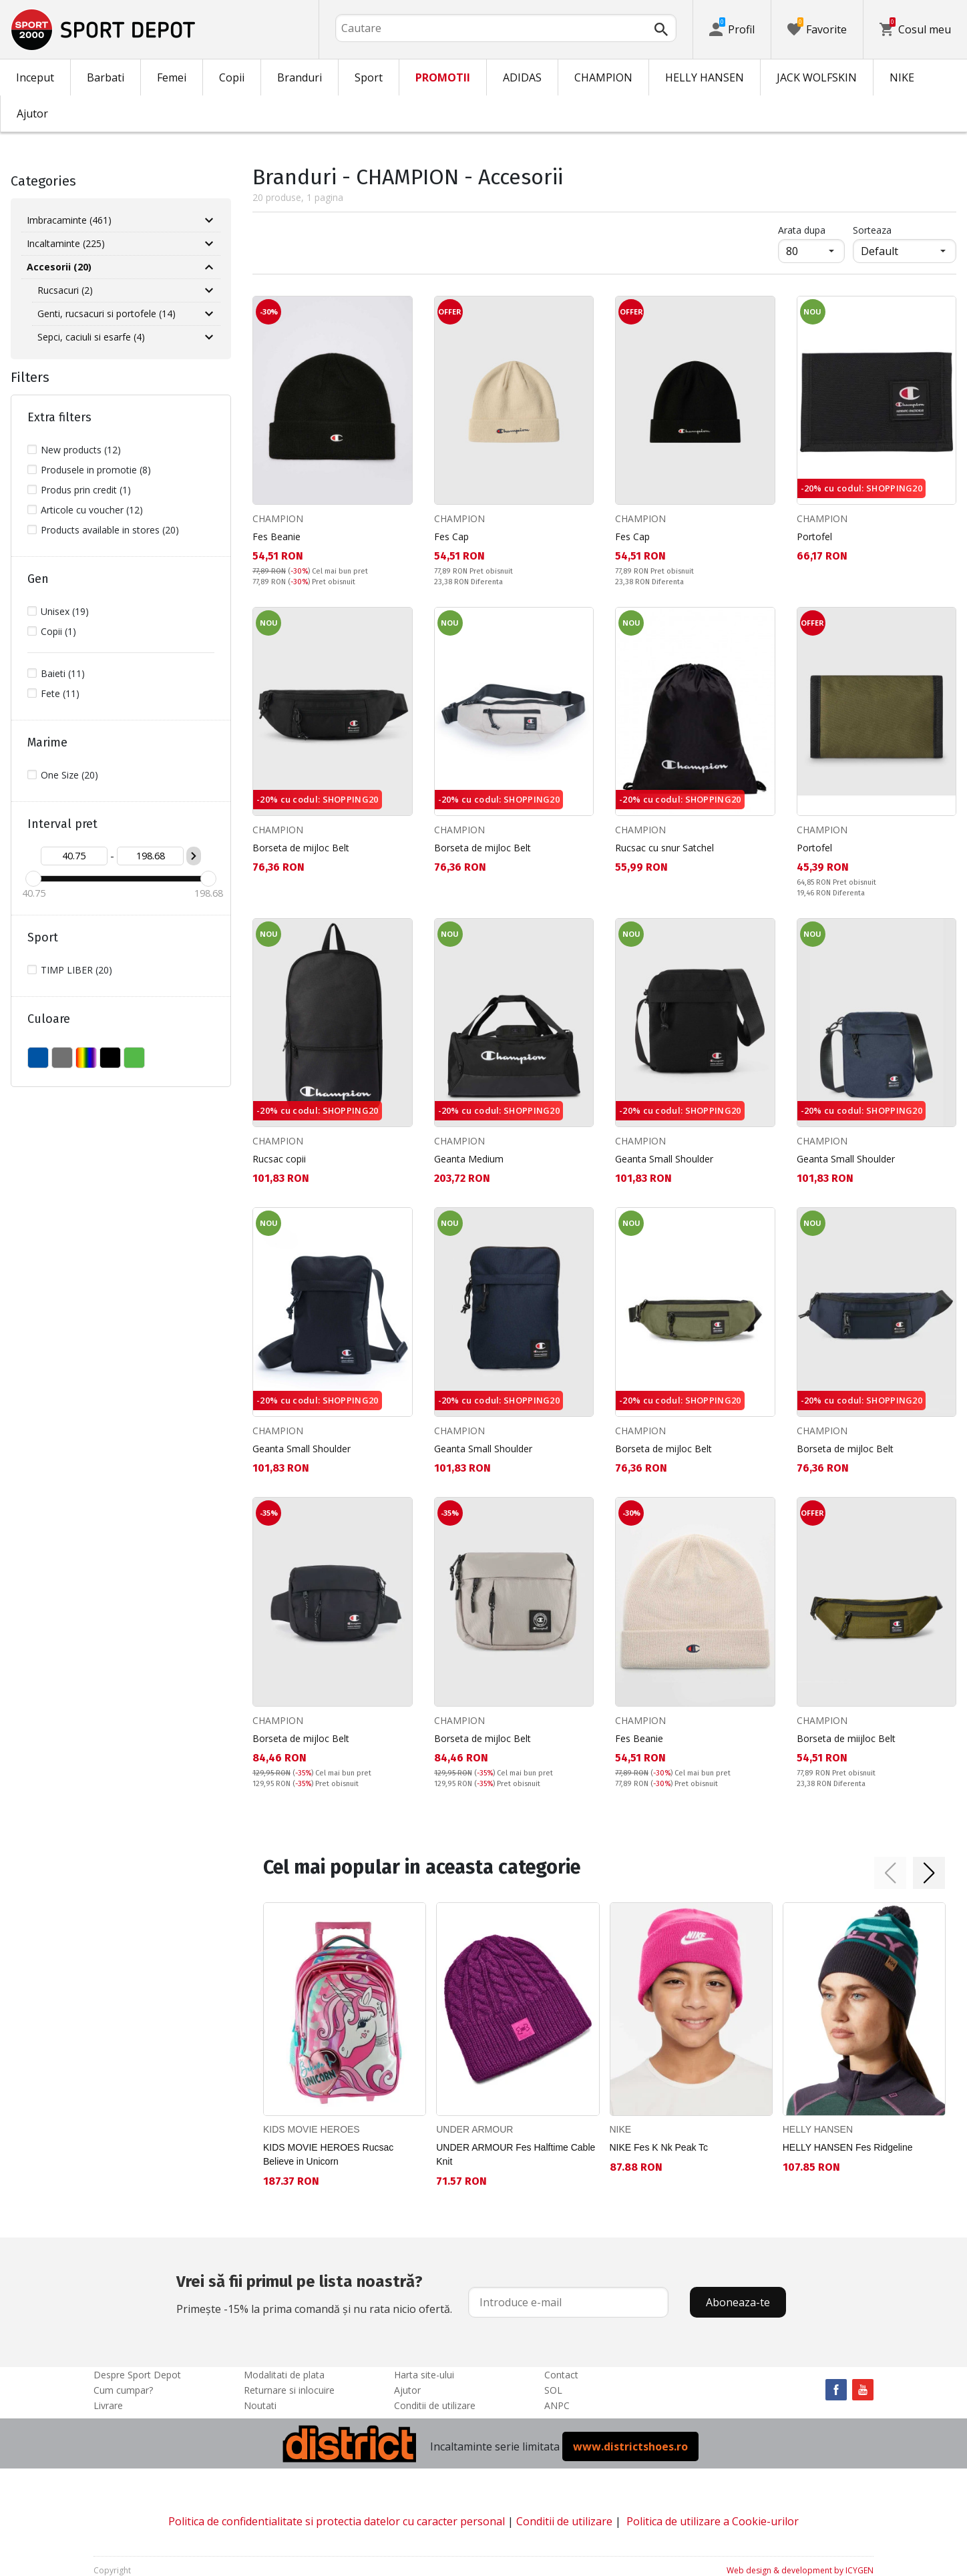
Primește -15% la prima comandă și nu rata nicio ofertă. (314, 2293)
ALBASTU (38, 1057)
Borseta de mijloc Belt (300, 847)
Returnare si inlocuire (289, 2390)
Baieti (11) (63, 673)
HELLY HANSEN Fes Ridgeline (848, 2147)
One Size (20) (69, 775)
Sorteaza (872, 230)
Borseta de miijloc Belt (846, 1738)
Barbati (105, 77)
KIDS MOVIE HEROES (311, 2129)
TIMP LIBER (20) (76, 969)
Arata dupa (801, 230)
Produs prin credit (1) (86, 489)
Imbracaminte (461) (69, 220)
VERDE (134, 1057)
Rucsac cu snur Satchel (664, 847)
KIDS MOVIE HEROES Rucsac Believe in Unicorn (328, 2154)
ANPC (557, 2405)
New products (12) (81, 449)
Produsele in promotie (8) (96, 469)
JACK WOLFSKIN (817, 77)
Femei (171, 77)
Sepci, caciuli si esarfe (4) (91, 337)
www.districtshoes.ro (630, 2446)
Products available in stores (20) (110, 529)
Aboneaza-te (738, 2302)
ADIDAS (522, 77)
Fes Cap (451, 536)
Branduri (299, 77)
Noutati (260, 2405)
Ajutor (32, 113)
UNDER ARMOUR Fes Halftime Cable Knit (515, 2154)
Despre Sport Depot (137, 2374)
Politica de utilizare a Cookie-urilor (712, 2521)
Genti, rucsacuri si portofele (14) (106, 313)
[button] (890, 1873)
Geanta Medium (469, 1158)
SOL (553, 2390)
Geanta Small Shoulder (664, 1158)
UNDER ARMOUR (474, 2129)
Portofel (814, 536)
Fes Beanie (276, 536)
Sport (369, 77)
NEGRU (110, 1057)
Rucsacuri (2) (65, 290)
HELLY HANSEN (704, 77)
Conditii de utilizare (434, 2405)
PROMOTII (442, 77)
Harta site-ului (424, 2374)
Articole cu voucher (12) (92, 509)
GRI (62, 1057)
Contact (561, 2374)
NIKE (902, 77)
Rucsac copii (279, 1158)
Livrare (108, 2405)
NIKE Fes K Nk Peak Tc (659, 2147)
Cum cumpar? (123, 2390)
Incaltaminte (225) (66, 243)
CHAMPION (603, 77)
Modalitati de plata (284, 2374)
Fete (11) (60, 693)
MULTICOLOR (86, 1057)
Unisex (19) (65, 611)
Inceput (35, 77)
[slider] (33, 879)
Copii (231, 77)
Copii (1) (58, 631)
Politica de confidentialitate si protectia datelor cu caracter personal (336, 2521)
